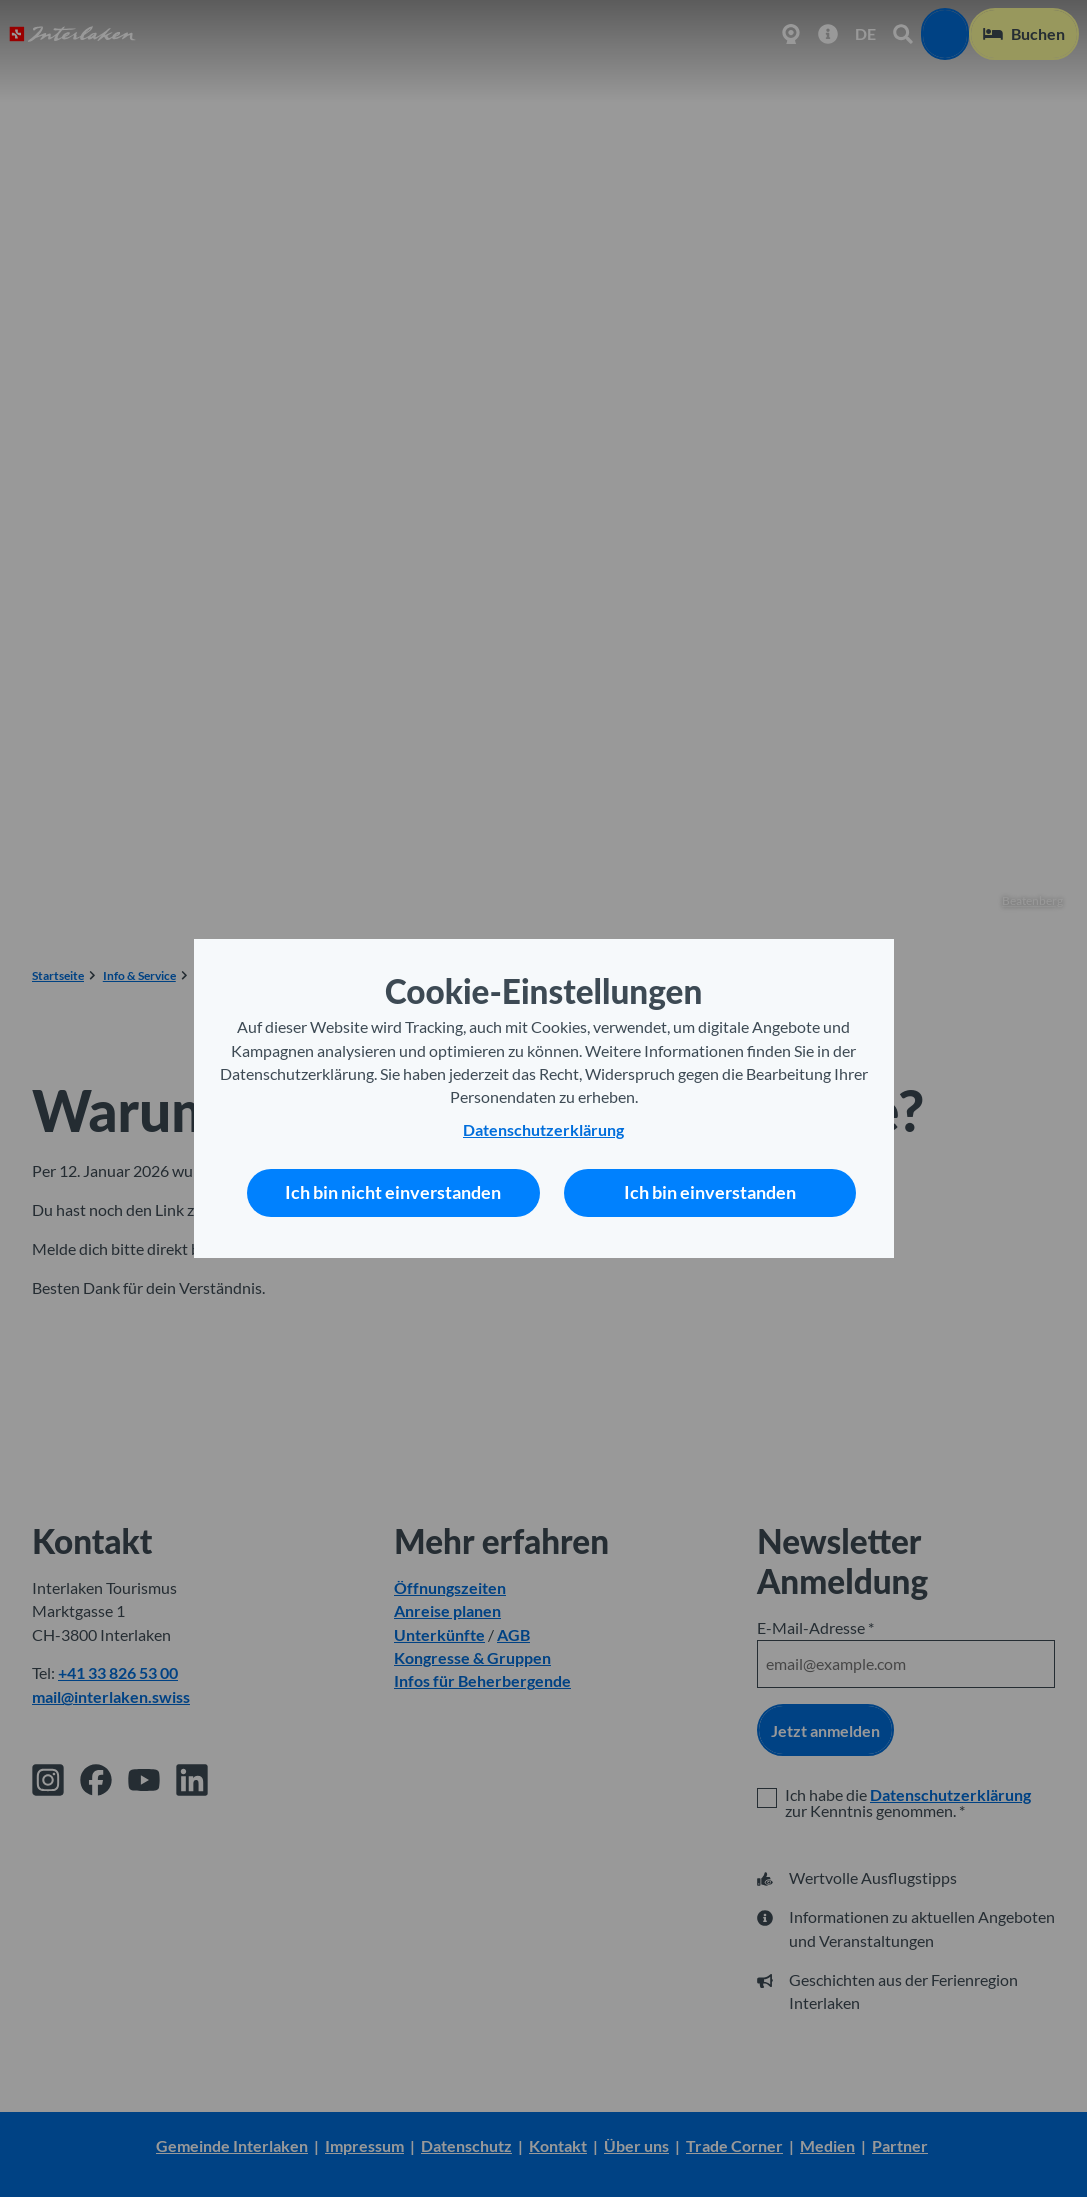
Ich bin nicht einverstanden (393, 1192)
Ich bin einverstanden (710, 1192)
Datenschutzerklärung (543, 1130)
